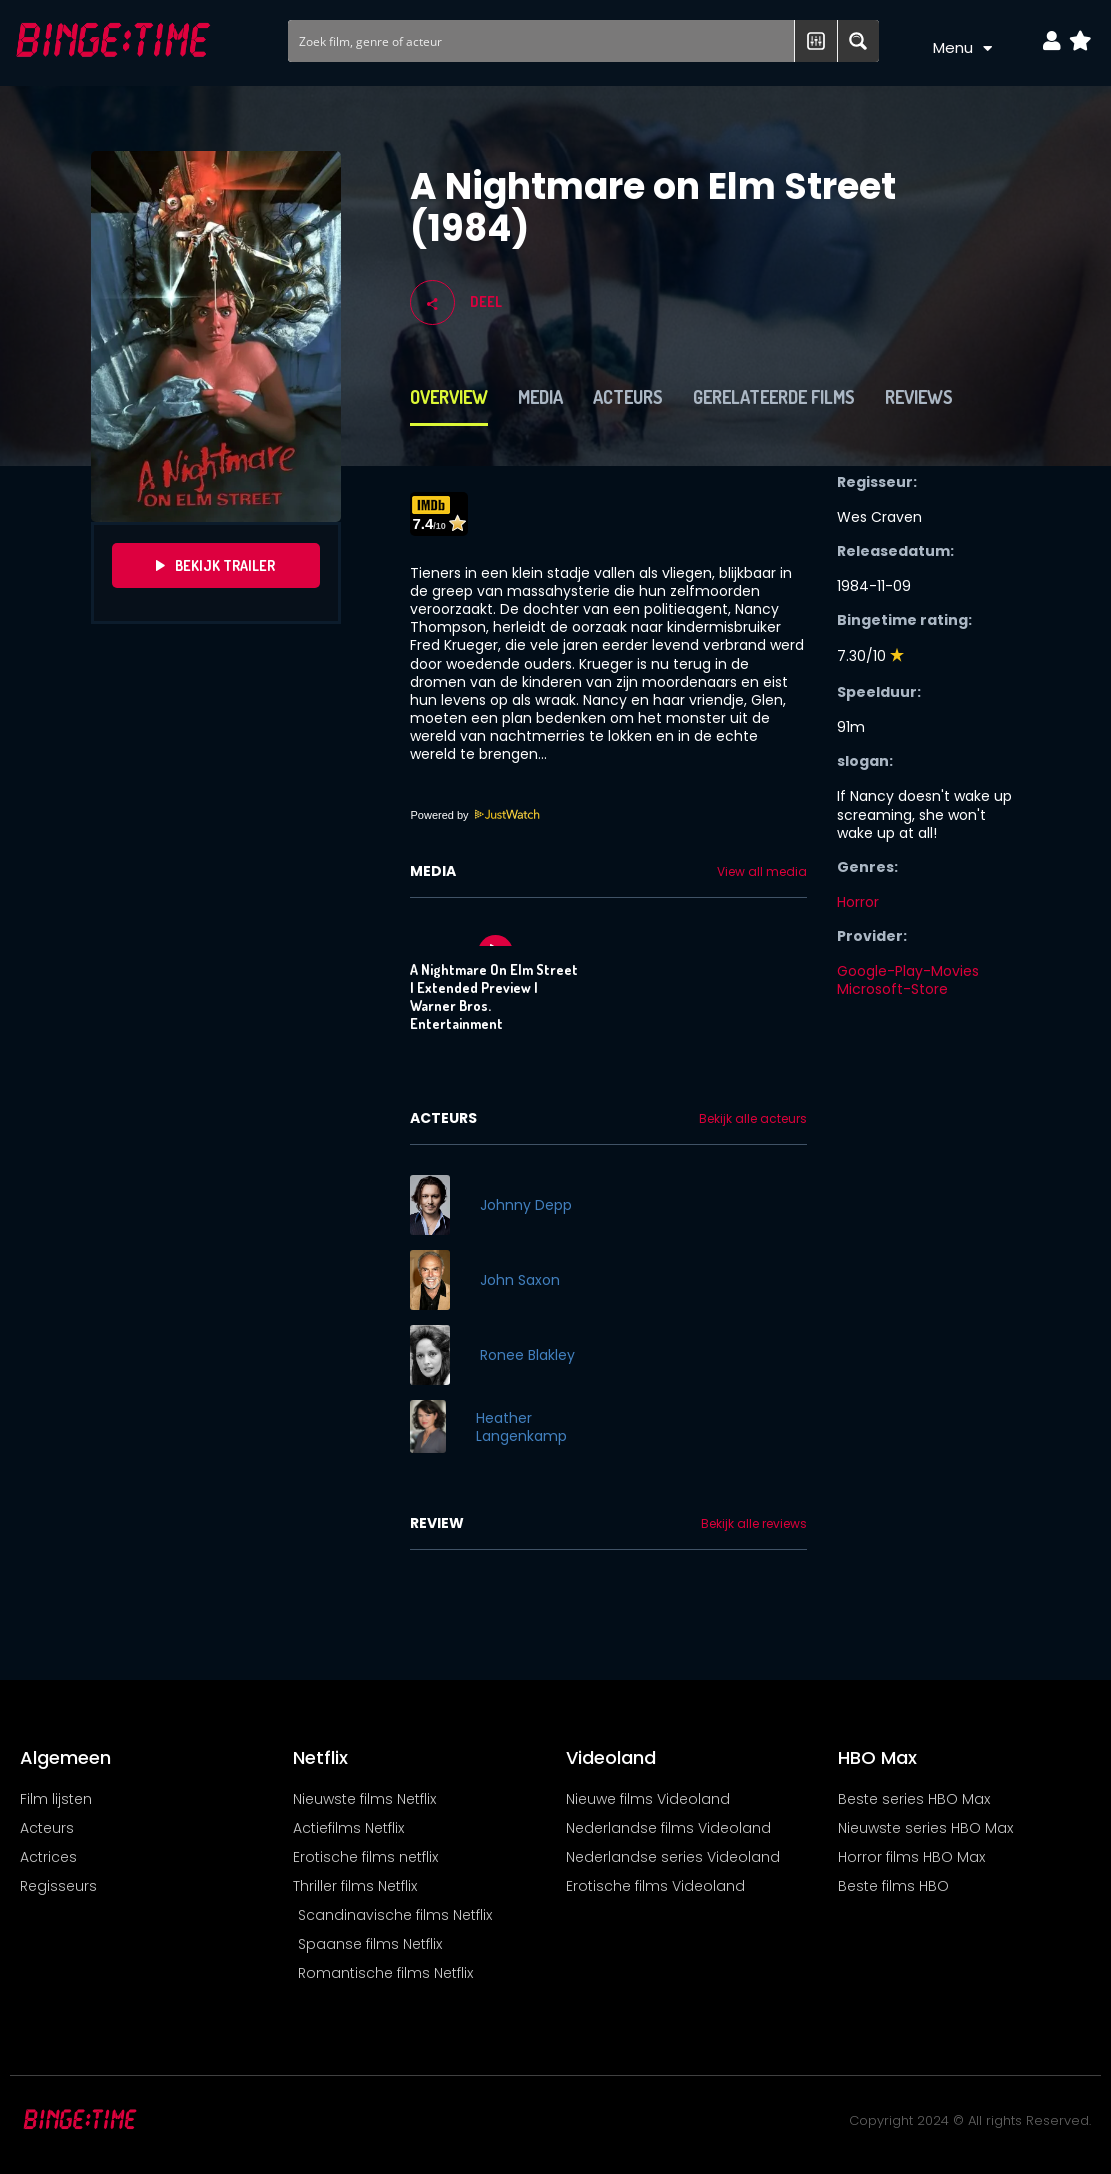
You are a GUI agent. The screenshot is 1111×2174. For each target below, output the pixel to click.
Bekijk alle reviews (754, 1524)
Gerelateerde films (774, 397)
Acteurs (628, 397)
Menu (962, 48)
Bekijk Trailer (215, 566)
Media (540, 397)
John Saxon (520, 1280)
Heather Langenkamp (521, 1427)
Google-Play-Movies (908, 971)
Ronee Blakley (527, 1355)
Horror (858, 902)
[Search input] (542, 41)
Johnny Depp (526, 1205)
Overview (449, 397)
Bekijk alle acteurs (753, 1119)
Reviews (919, 397)
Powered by (475, 815)
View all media (762, 872)
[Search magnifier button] (858, 41)
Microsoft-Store (892, 989)
